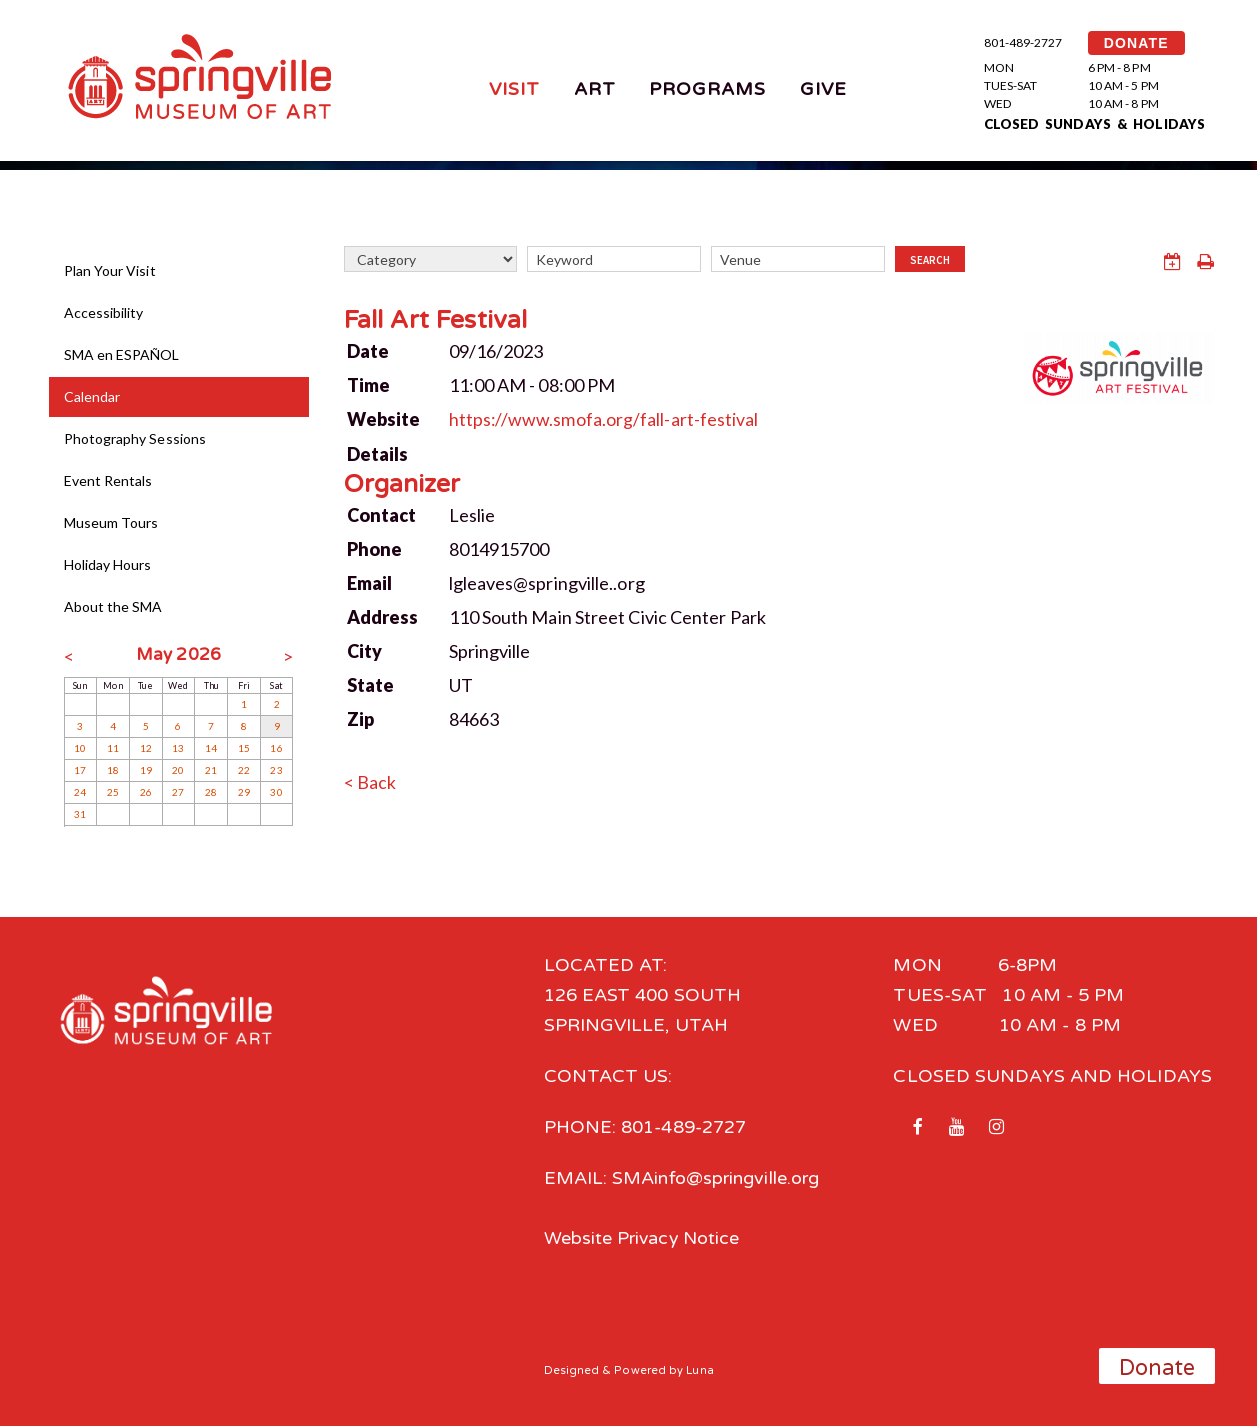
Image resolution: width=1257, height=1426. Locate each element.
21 (211, 770)
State (370, 683)
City (364, 649)
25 (113, 792)
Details (378, 452)
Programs (708, 89)
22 (244, 770)
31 (80, 814)
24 (80, 792)
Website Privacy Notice (643, 1238)
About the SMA (113, 606)
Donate (1157, 1368)
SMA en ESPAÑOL (122, 354)
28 (211, 792)
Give (823, 89)
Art (595, 89)
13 (178, 748)
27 (178, 792)
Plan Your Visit (110, 270)
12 (146, 748)
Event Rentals (108, 480)
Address (383, 615)
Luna (700, 1369)
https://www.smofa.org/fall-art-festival (605, 418)
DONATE (1136, 43)
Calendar (92, 396)
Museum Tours (111, 522)
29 (244, 792)
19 (146, 770)
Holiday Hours (108, 564)
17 (80, 770)
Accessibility (104, 312)
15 (244, 748)
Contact (382, 513)
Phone (374, 547)
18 (113, 770)
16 (276, 748)
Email (369, 581)
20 (178, 770)
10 (80, 748)
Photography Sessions (135, 438)
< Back (370, 780)
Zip (360, 717)
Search (930, 260)
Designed (572, 1369)
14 (211, 748)
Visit (514, 89)
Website (384, 418)
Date (368, 350)
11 (113, 748)
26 (146, 792)
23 (276, 770)
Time (368, 384)
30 (276, 792)
